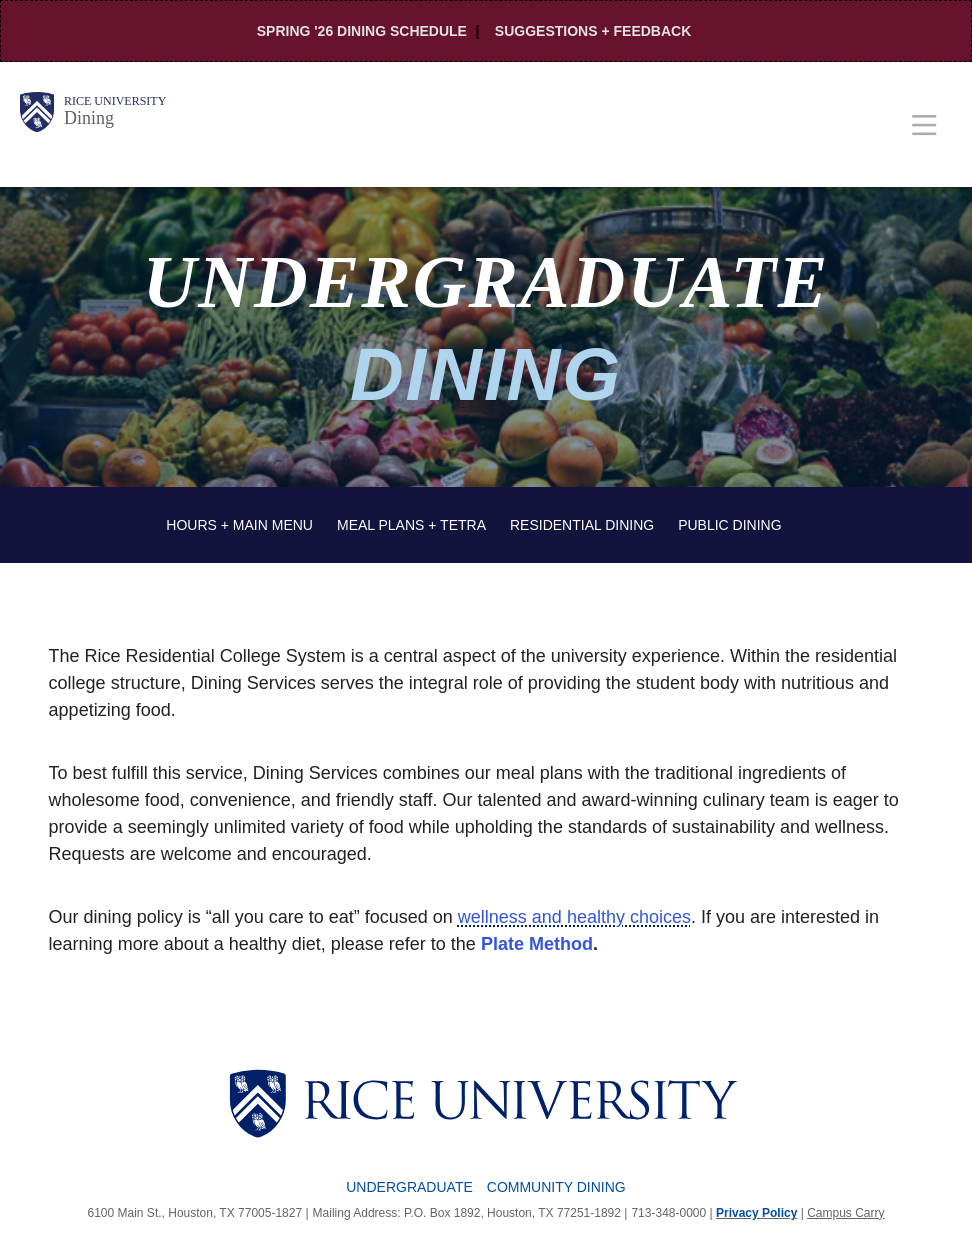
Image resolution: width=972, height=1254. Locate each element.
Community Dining (556, 1187)
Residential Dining (582, 525)
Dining (89, 118)
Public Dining (729, 525)
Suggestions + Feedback (593, 31)
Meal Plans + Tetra (411, 525)
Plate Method (537, 944)
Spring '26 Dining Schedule (362, 31)
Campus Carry (845, 1213)
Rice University (115, 101)
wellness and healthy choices (574, 917)
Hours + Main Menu (239, 525)
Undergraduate (409, 1187)
